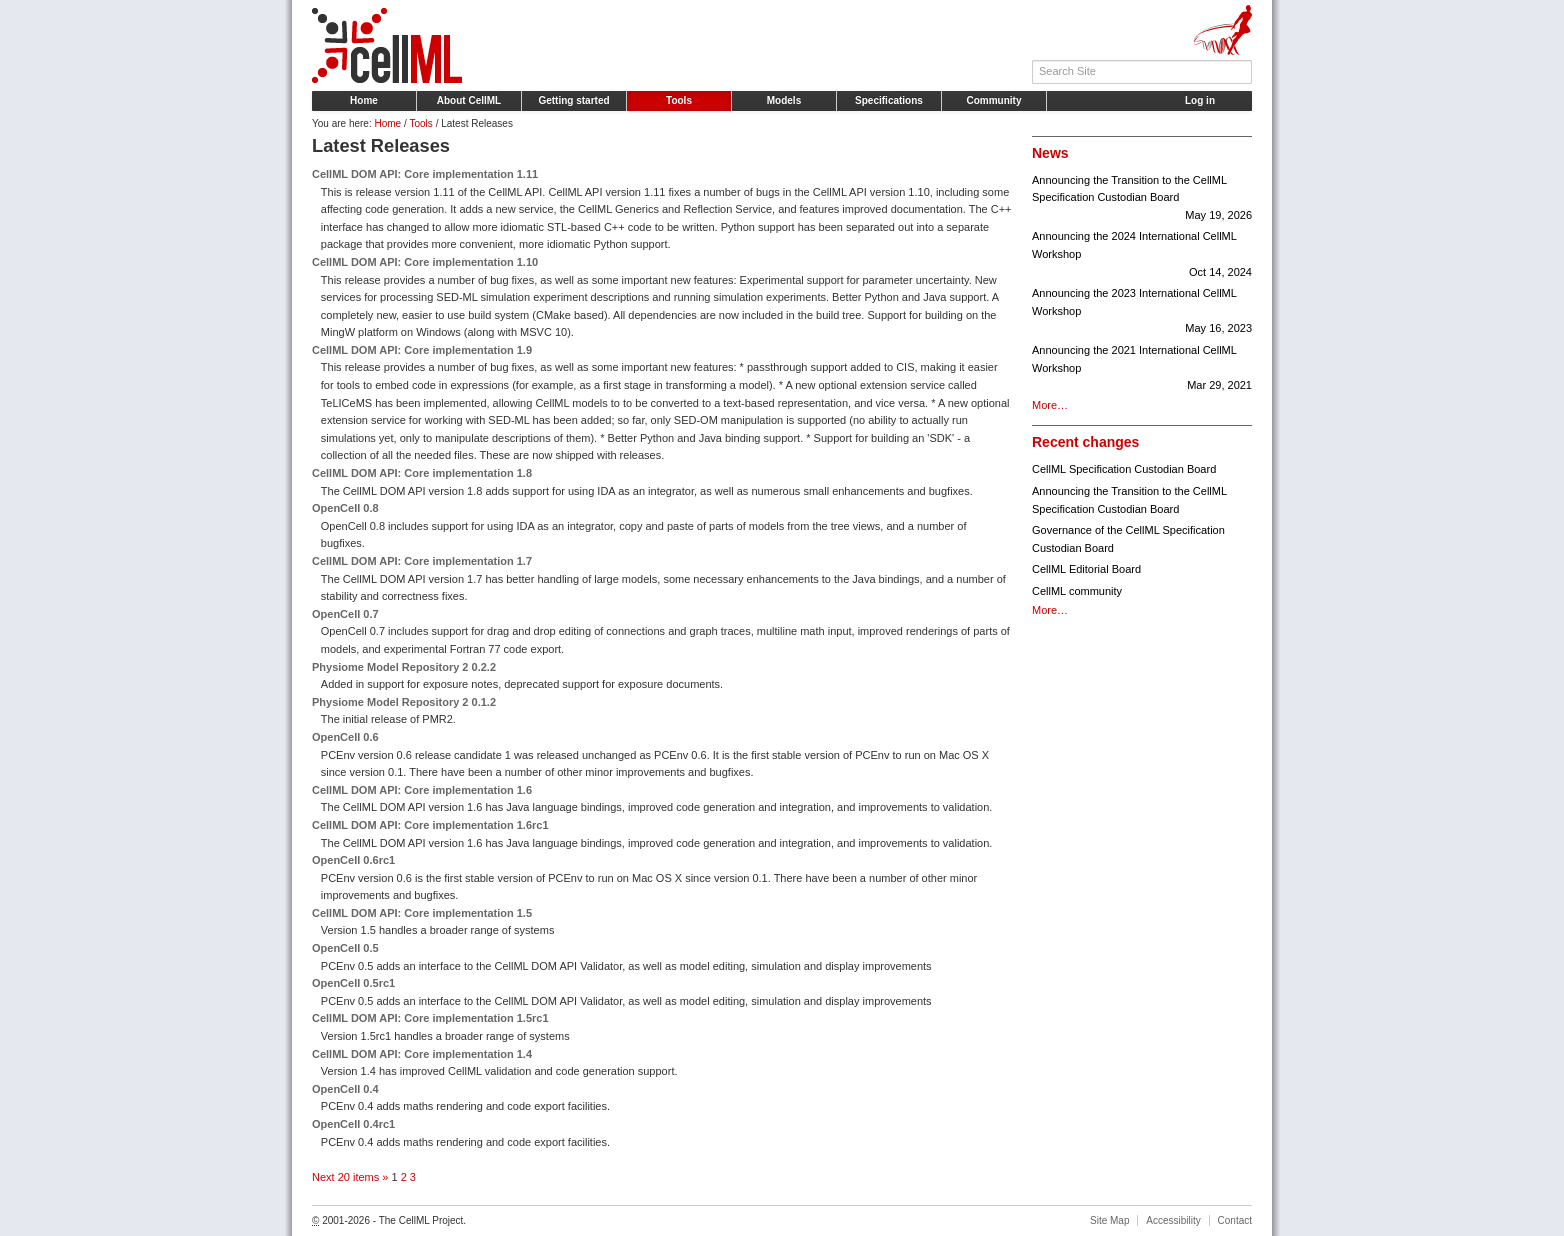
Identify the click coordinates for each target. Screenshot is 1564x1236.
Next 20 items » (351, 1177)
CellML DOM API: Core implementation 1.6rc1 (430, 825)
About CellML (469, 100)
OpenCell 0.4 (345, 1089)
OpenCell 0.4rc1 (353, 1124)
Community (994, 100)
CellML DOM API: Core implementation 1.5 (422, 913)
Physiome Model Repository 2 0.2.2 (404, 667)
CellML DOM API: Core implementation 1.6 (422, 790)
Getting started (573, 100)
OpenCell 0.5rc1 (353, 983)
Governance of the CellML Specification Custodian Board (1128, 539)
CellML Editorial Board (1086, 569)
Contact (1235, 1220)
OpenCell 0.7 (345, 614)
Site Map (1109, 1220)
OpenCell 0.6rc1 (353, 860)
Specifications (889, 100)
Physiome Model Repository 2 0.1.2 (404, 702)
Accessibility (1173, 1220)
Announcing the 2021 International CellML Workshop (1142, 369)
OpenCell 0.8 (345, 508)
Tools (679, 100)
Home (364, 100)
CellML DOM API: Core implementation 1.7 (422, 561)
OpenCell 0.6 (345, 737)
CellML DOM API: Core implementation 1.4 (422, 1054)
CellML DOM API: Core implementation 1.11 (425, 174)
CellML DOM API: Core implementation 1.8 (422, 473)
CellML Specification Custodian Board (1124, 469)
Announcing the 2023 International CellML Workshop (1142, 312)
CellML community (1077, 591)
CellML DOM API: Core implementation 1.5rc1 (430, 1018)
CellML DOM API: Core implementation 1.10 (425, 262)
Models (784, 100)
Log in (1200, 100)
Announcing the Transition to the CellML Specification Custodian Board (1142, 199)
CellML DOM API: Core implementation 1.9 (422, 350)
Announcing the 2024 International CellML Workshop (1142, 255)
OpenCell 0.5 (345, 948)
